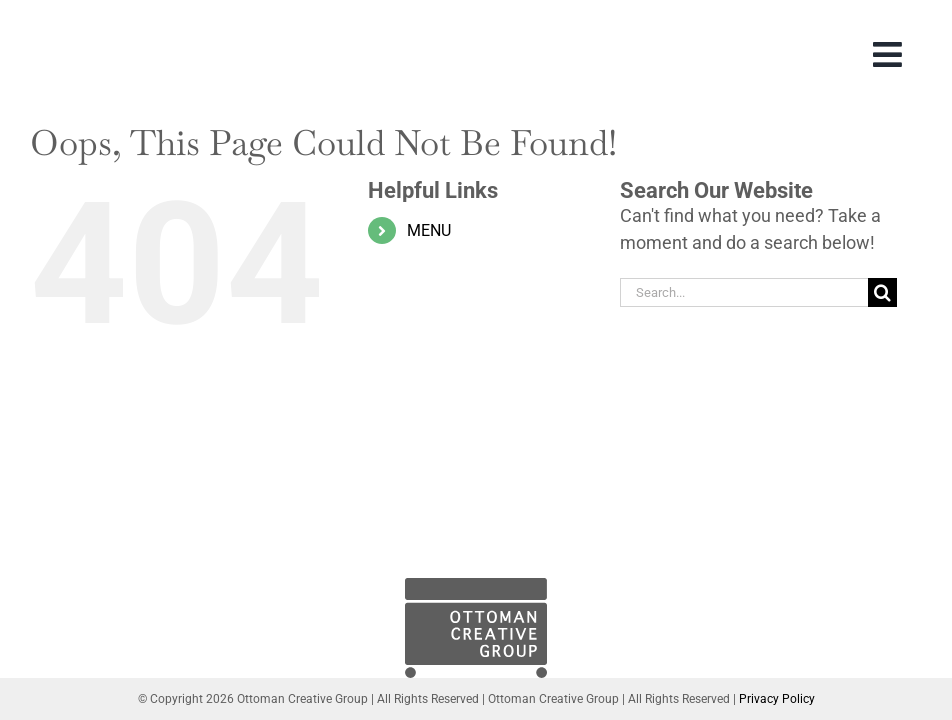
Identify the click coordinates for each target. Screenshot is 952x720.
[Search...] (744, 292)
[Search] (882, 292)
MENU (429, 230)
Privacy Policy (777, 699)
